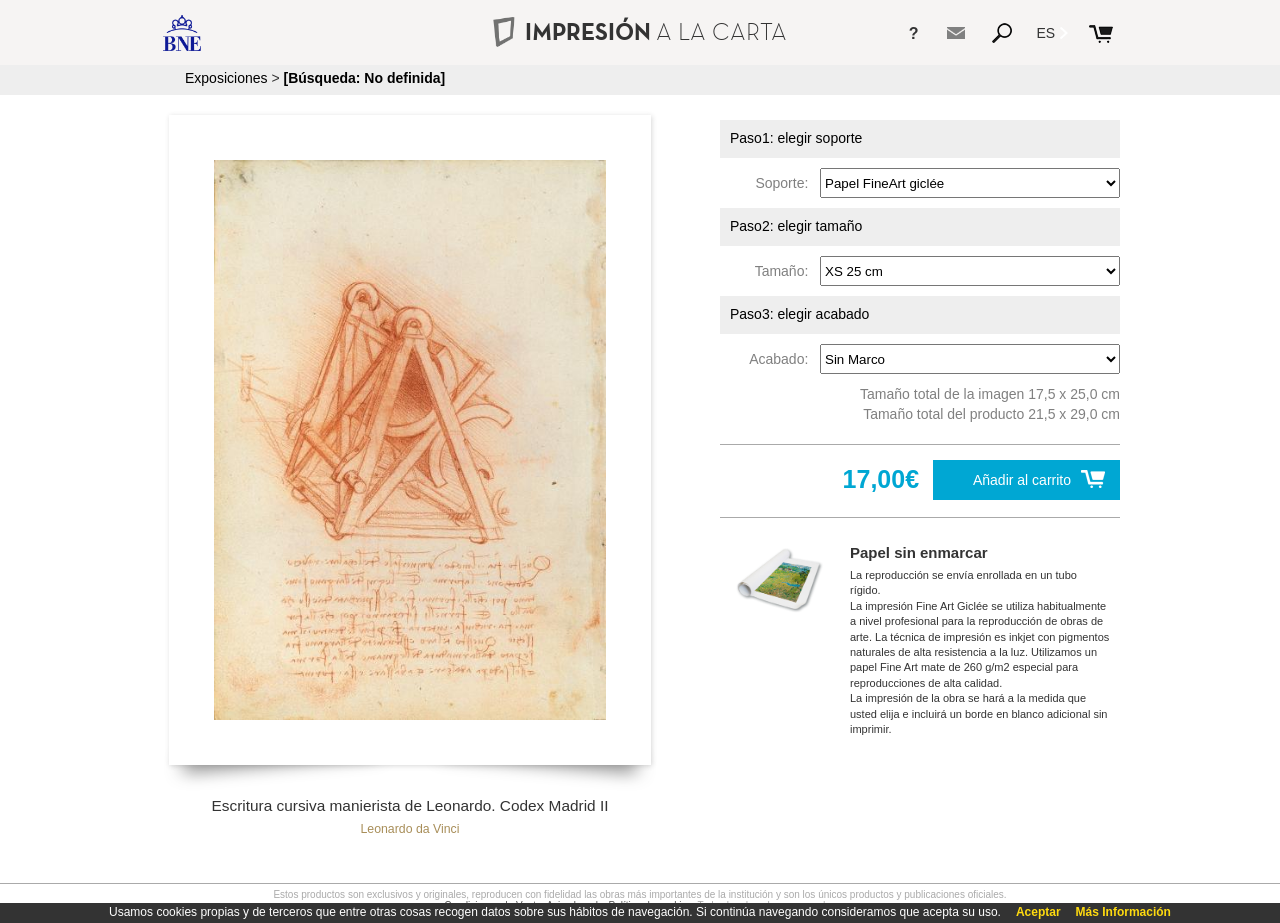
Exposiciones (226, 78)
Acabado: (782, 359)
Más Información (1123, 912)
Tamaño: (785, 271)
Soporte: (785, 183)
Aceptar (1038, 912)
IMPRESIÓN (639, 31)
